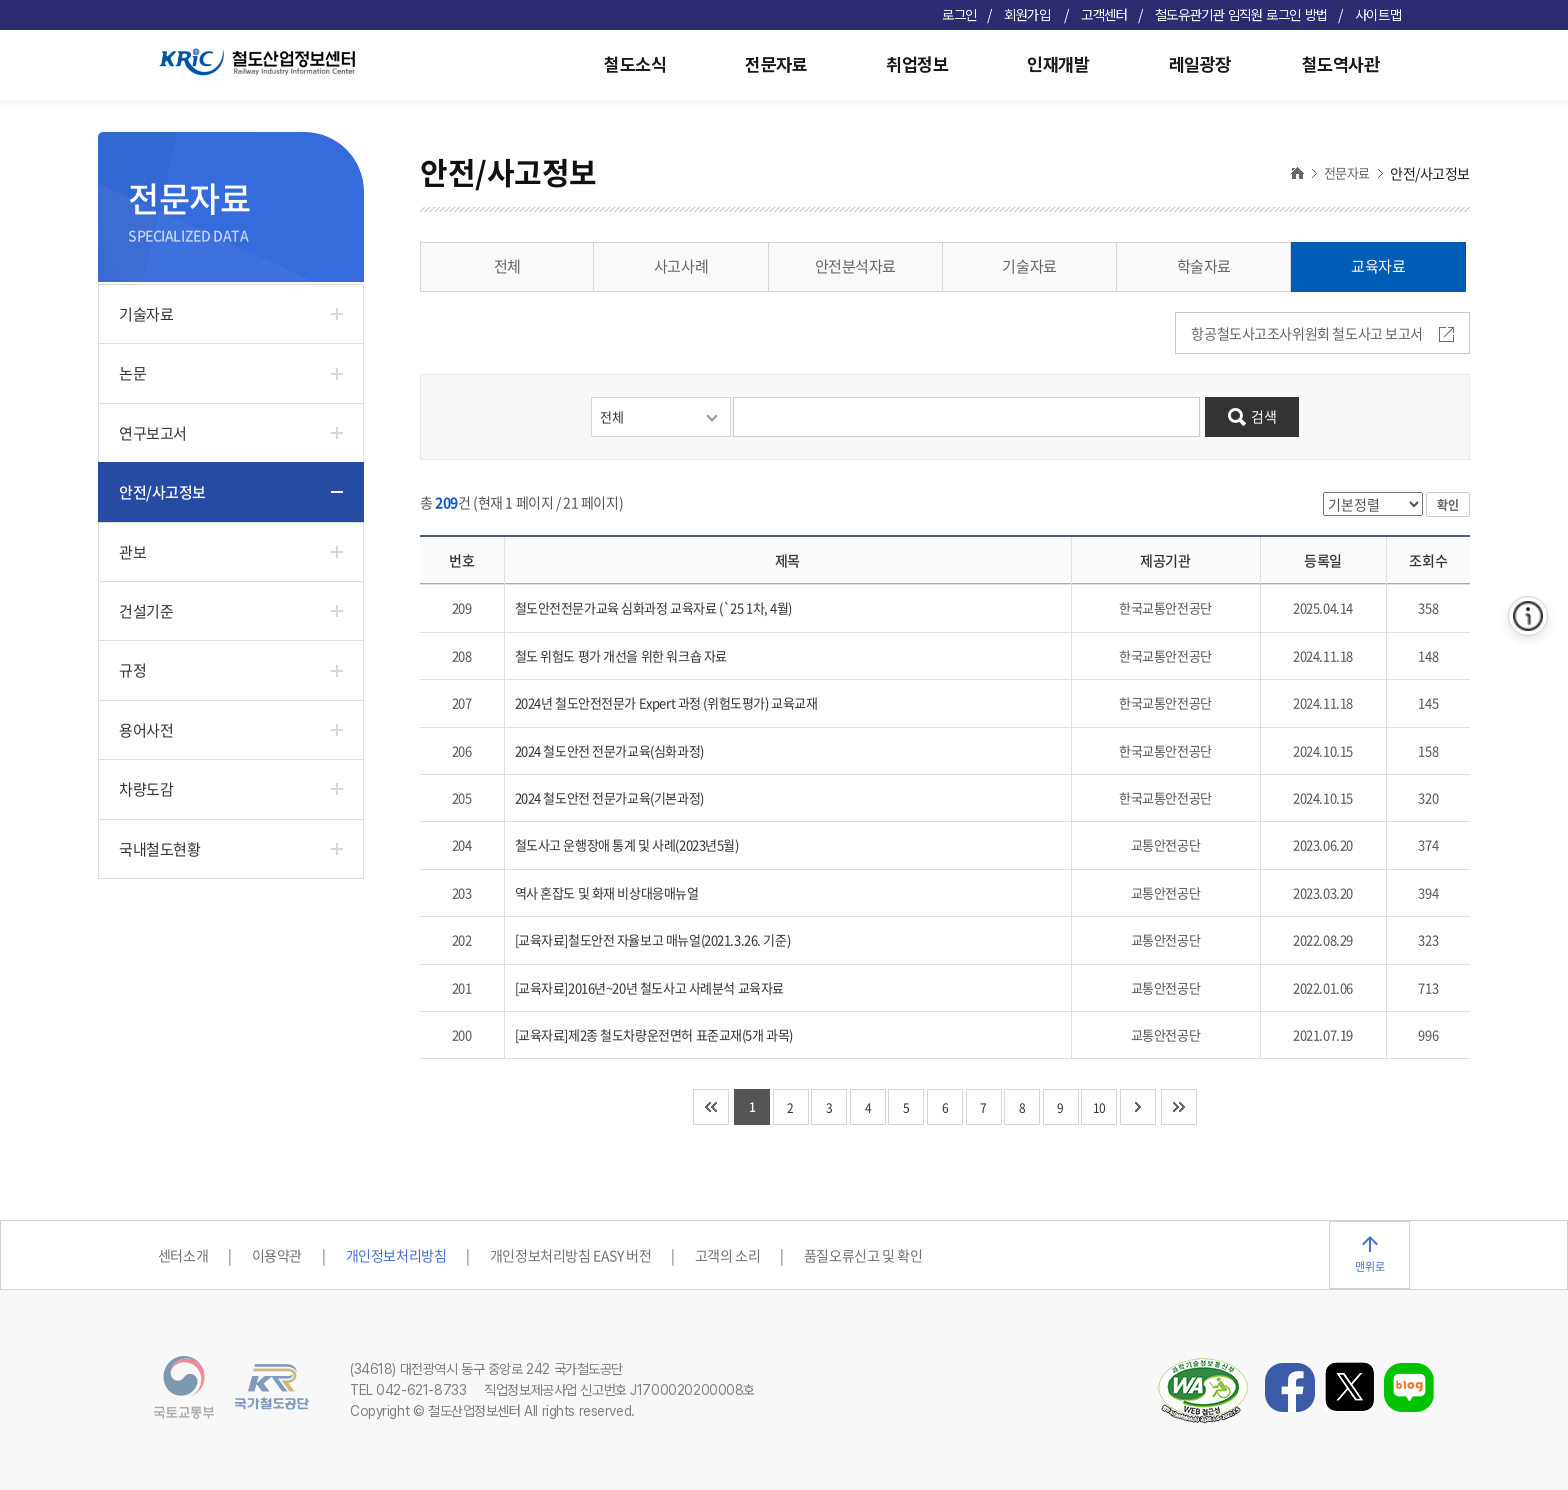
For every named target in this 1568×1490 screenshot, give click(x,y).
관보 (132, 552)
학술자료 (1204, 266)
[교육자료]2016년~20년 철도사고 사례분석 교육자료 (649, 987)
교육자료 (1378, 266)
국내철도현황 (159, 849)
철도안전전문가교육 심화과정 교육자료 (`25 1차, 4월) (654, 607)
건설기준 (146, 611)
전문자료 (776, 64)
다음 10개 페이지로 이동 (1138, 1107)
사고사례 (681, 266)
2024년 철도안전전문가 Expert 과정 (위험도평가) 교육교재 (666, 702)
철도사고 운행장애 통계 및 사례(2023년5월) (627, 844)
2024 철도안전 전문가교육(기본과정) (609, 797)
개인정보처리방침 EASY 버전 (570, 1255)
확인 (1448, 505)
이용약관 (277, 1255)
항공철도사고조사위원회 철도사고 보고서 (1322, 333)
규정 (132, 670)
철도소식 (635, 64)
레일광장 (1200, 64)
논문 (132, 373)
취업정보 (917, 64)
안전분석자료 (855, 266)
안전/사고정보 (162, 492)
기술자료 (146, 314)
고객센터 (1104, 15)
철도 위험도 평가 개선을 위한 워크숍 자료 (621, 655)
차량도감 (146, 789)
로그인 (959, 15)
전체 (507, 266)
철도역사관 (1341, 64)
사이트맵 (1378, 15)
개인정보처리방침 (396, 1255)
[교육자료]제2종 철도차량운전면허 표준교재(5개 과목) (654, 1034)
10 (1099, 1108)
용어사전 (146, 730)
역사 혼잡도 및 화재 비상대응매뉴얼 (607, 892)
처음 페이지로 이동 (711, 1107)
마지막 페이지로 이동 (1179, 1107)
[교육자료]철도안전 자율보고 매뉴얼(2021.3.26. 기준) (653, 939)
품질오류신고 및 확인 (863, 1255)
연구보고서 (153, 433)
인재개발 (1058, 64)
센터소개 (183, 1255)
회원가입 (1029, 15)
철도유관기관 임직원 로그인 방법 (1241, 15)
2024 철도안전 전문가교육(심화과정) (609, 750)
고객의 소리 (727, 1255)
